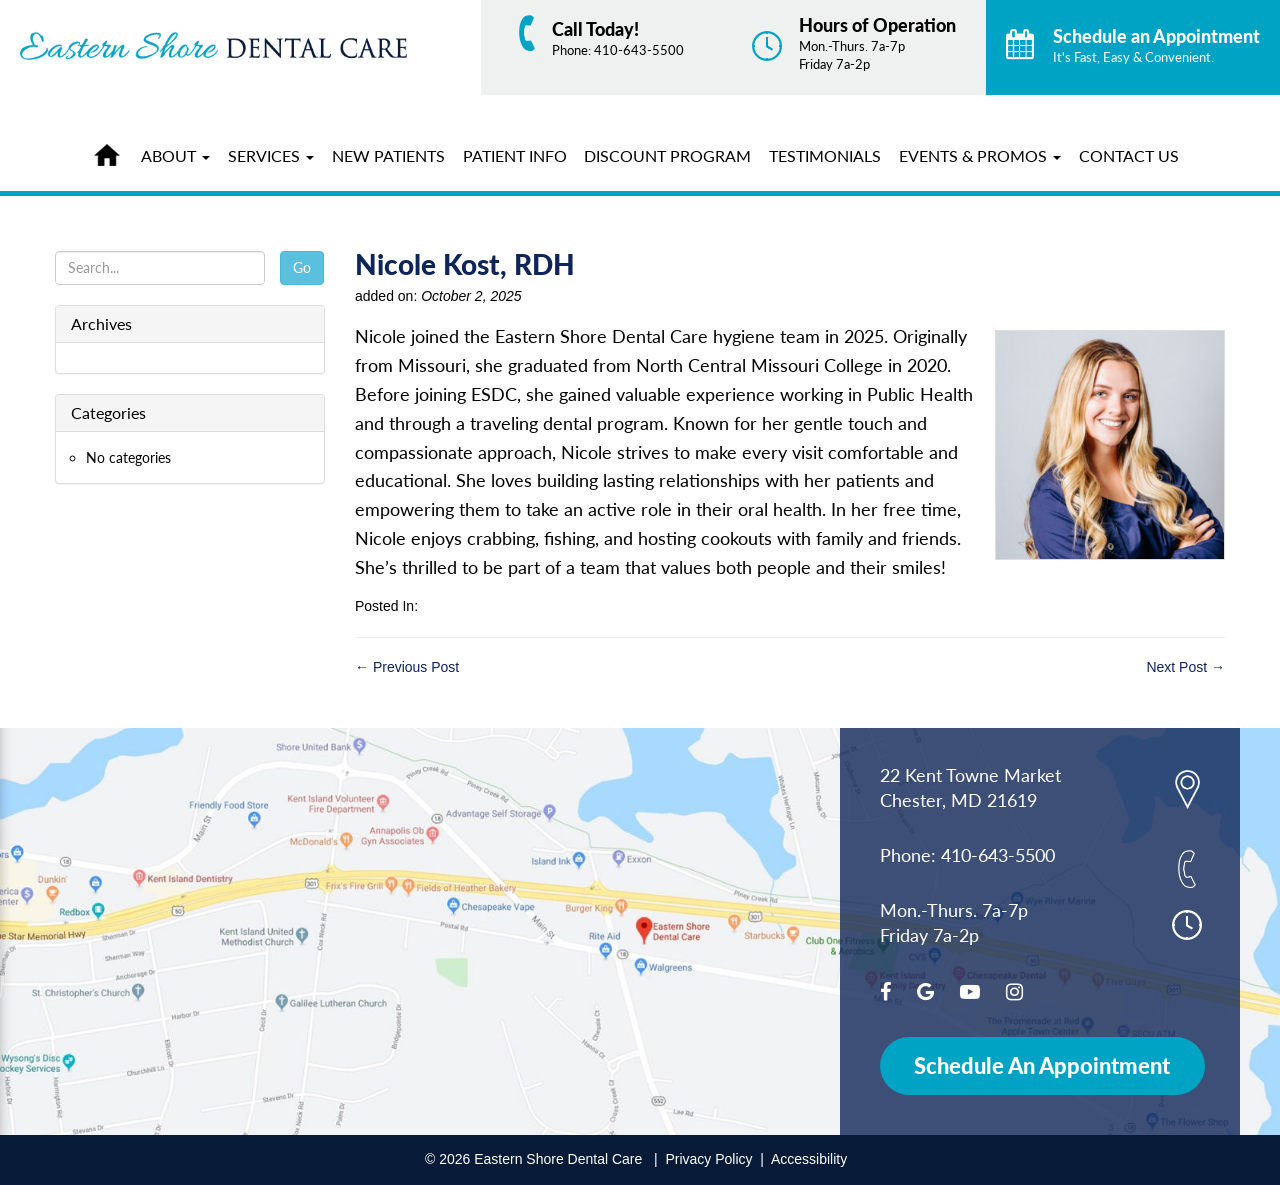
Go (302, 267)
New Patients (388, 155)
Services (271, 155)
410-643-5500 (639, 50)
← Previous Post (407, 667)
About (175, 155)
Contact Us (1129, 155)
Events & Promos (980, 155)
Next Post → (1185, 667)
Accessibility (809, 1159)
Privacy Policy (708, 1159)
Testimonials (825, 155)
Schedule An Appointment (1042, 1065)
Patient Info (515, 155)
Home (112, 152)
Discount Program (667, 155)
